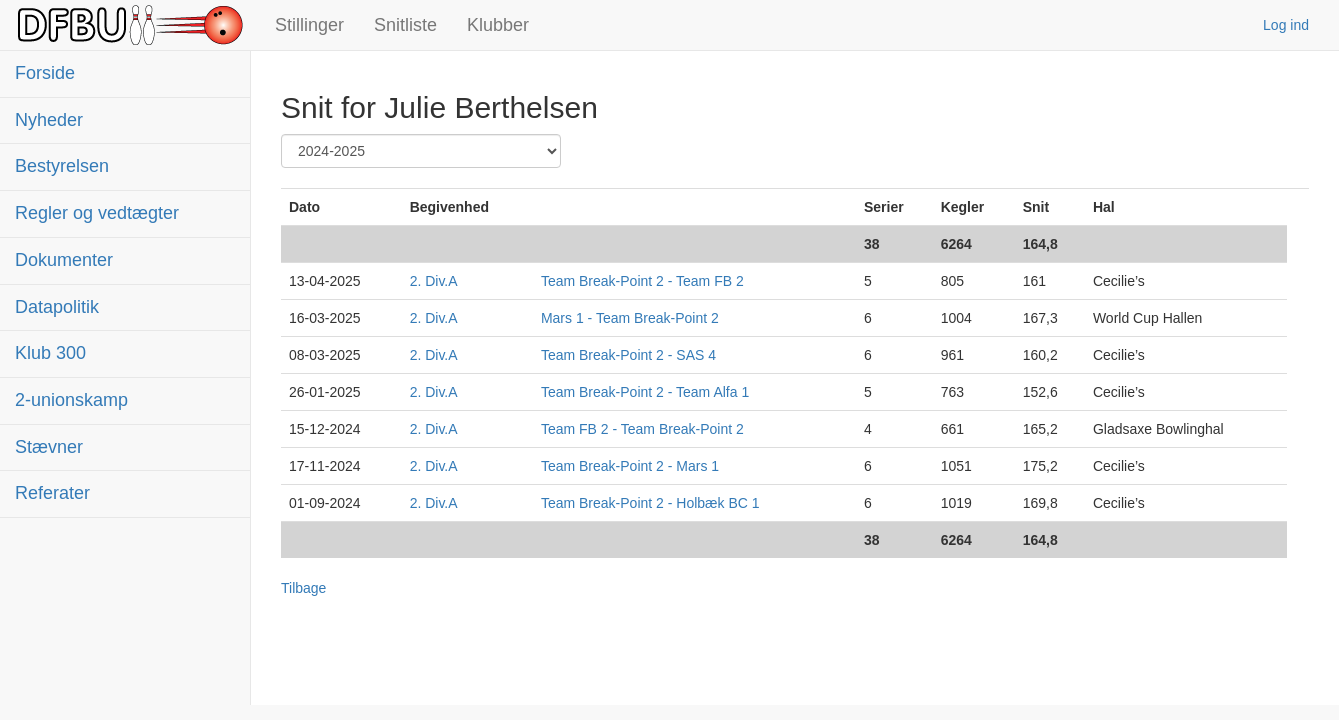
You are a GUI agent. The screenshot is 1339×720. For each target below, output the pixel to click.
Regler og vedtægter (97, 213)
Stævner (49, 447)
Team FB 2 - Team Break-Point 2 (642, 429)
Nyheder (49, 120)
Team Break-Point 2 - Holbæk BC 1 (650, 503)
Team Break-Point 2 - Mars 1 (630, 466)
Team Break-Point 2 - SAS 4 (628, 355)
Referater (52, 493)
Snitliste (405, 25)
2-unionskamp (71, 400)
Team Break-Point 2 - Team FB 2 (642, 281)
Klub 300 (50, 353)
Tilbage (303, 588)
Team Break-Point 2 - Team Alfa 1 (645, 392)
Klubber (498, 25)
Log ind (1286, 25)
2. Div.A (434, 281)
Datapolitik (57, 307)
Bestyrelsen (62, 166)
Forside (45, 73)
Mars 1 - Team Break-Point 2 (630, 318)
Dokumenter (64, 260)
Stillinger (309, 25)
